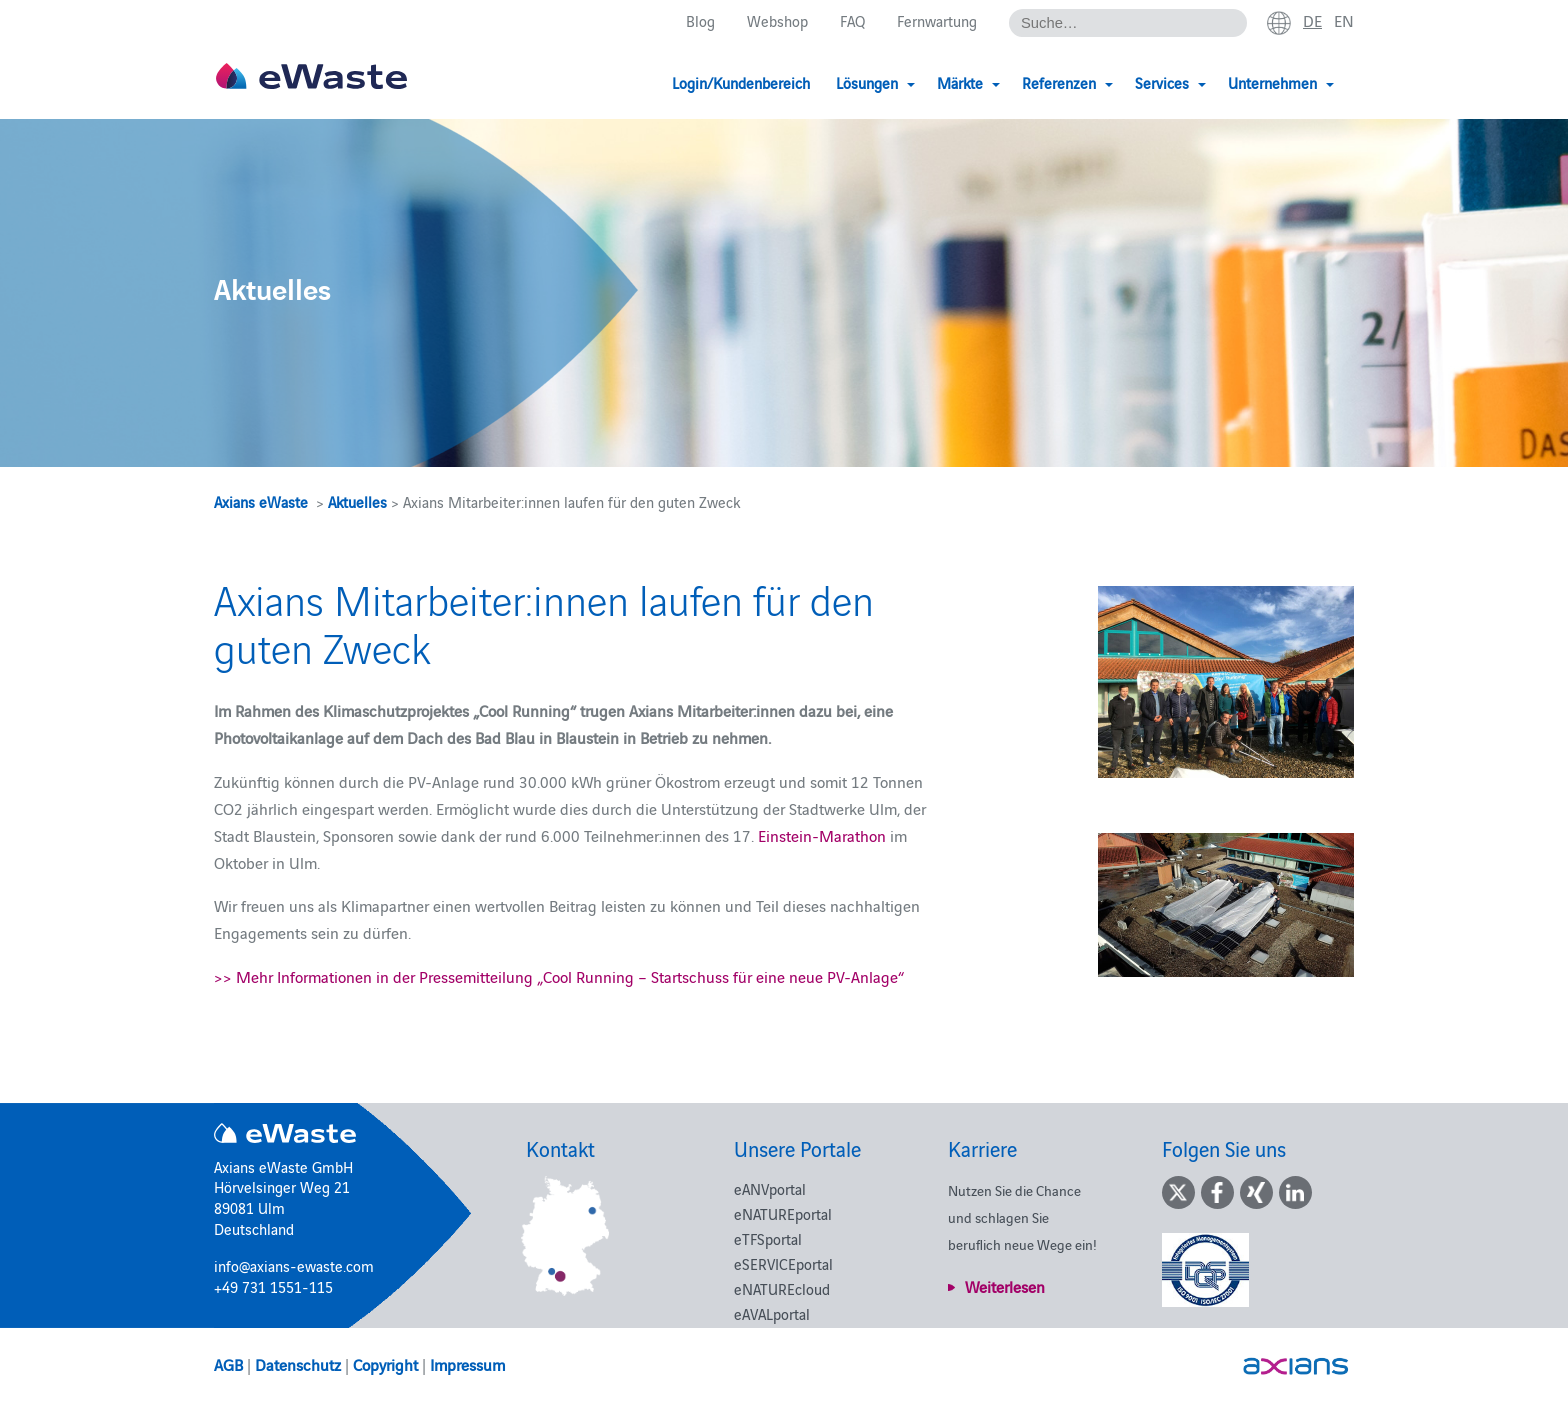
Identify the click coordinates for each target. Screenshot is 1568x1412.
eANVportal (770, 1188)
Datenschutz (298, 1364)
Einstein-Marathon (822, 835)
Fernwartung (937, 21)
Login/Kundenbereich (741, 82)
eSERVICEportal (783, 1263)
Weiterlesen (1005, 1286)
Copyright (385, 1364)
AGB (228, 1364)
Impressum (467, 1364)
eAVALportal (772, 1313)
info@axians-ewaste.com (294, 1265)
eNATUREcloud (782, 1288)
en (1344, 21)
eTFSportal (768, 1238)
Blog (700, 21)
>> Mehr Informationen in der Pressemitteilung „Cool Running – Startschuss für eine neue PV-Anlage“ (559, 976)
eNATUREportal (783, 1213)
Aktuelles (357, 501)
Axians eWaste (261, 501)
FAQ (852, 21)
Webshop (777, 21)
